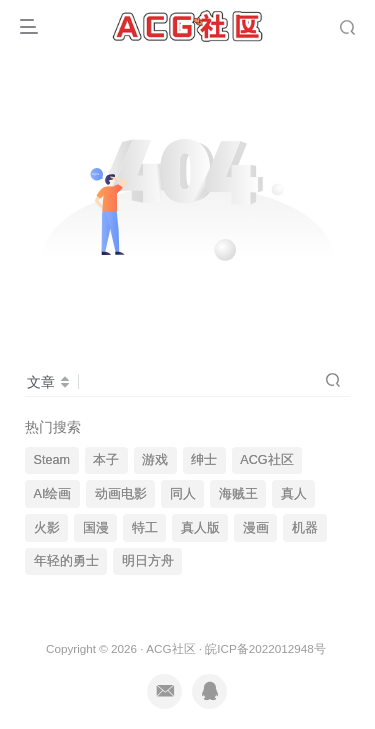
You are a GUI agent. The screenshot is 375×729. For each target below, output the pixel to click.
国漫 (96, 528)
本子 (106, 460)
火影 (47, 528)
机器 (305, 528)
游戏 (155, 460)
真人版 (200, 528)
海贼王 (238, 494)
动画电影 (121, 494)
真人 (294, 494)
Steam (52, 460)
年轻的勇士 (66, 561)
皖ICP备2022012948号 (265, 648)
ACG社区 (266, 460)
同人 (183, 494)
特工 (145, 528)
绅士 (204, 460)
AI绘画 (53, 494)
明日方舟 (148, 561)
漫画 (256, 528)
